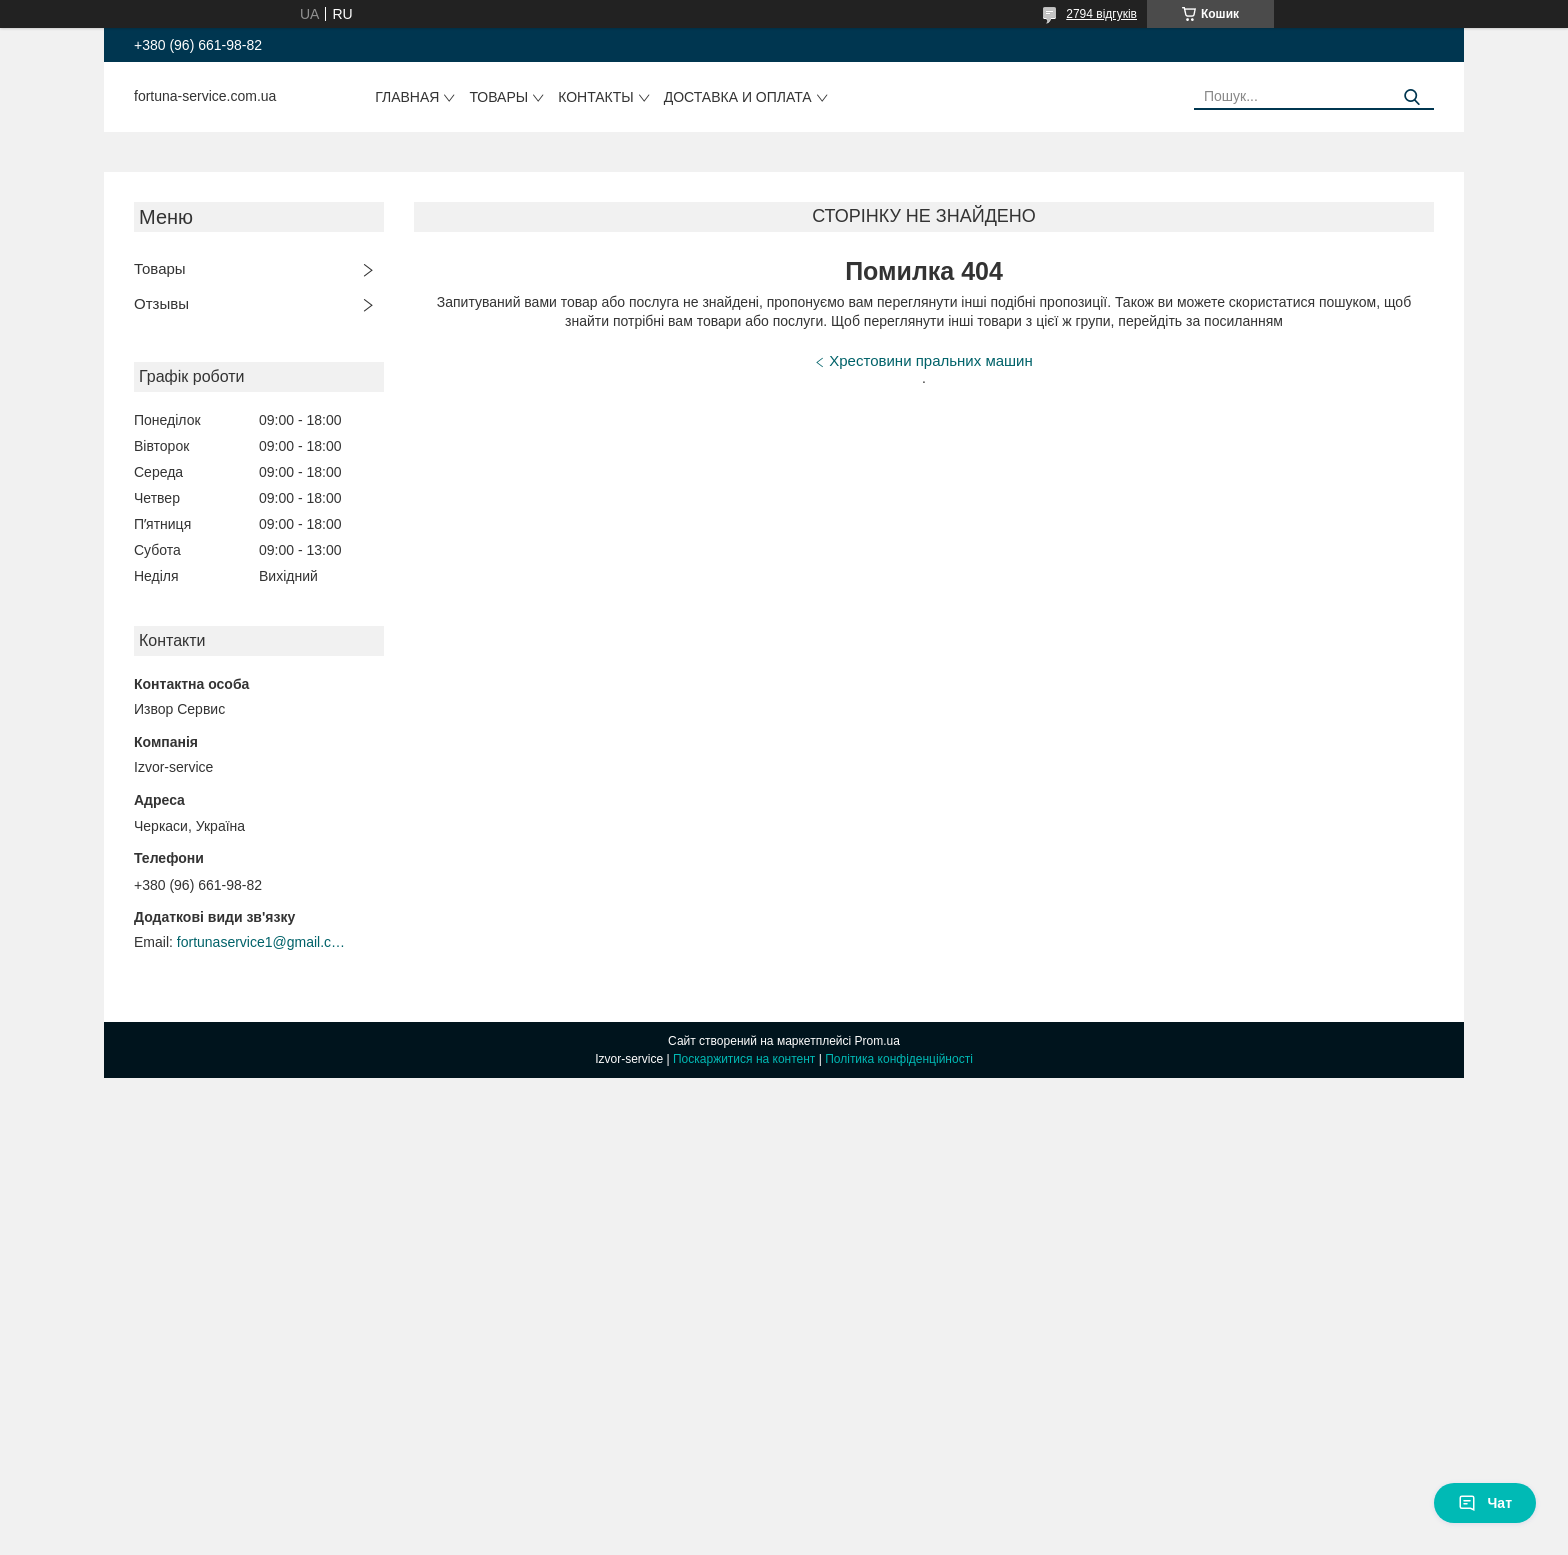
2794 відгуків (1101, 14)
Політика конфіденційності (899, 1059)
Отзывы (161, 303)
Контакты (596, 97)
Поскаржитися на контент (744, 1059)
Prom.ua (877, 1041)
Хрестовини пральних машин (930, 360)
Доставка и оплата (738, 97)
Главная (407, 97)
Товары (498, 97)
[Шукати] (1411, 97)
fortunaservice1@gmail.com (262, 942)
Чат (1485, 1503)
